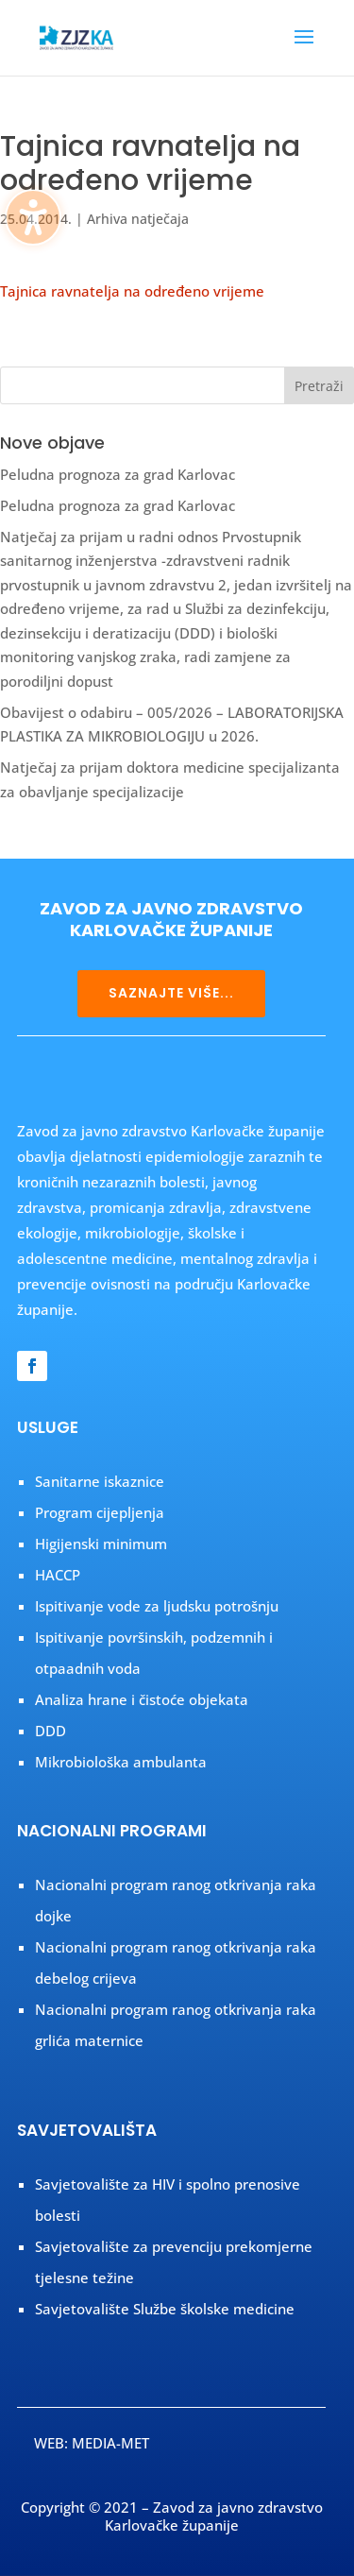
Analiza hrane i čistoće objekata (141, 1699)
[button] (304, 49)
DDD (50, 1730)
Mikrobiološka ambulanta (121, 1761)
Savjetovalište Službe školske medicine (165, 2308)
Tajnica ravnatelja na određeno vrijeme (132, 290)
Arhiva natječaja (138, 219)
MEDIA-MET (110, 2442)
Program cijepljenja (99, 1512)
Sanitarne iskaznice (99, 1481)
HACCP (57, 1574)
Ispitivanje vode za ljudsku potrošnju (156, 1605)
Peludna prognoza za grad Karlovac (117, 474)
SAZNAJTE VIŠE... (171, 992)
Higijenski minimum (101, 1543)
